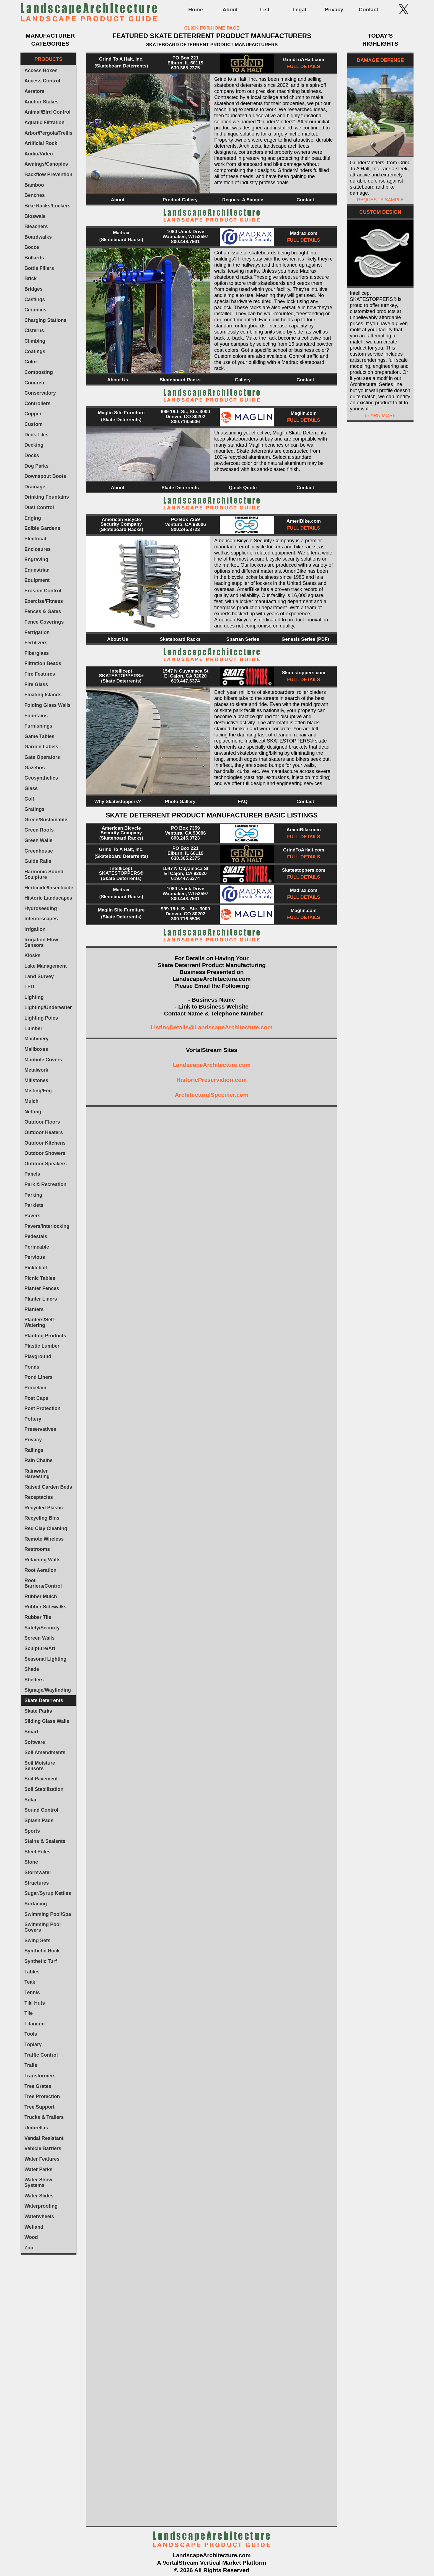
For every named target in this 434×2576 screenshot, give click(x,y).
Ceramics (35, 309)
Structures (36, 1883)
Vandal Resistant (43, 2138)
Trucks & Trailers (44, 2117)
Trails (30, 2065)
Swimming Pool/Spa (47, 1914)
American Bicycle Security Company (121, 522)
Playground (37, 1356)
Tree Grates (37, 2086)
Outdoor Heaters (43, 1132)
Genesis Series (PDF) (305, 639)
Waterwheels (39, 2216)
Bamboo (34, 185)
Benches (34, 195)
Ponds (31, 1367)
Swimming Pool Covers (42, 1927)
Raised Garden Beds (48, 1487)
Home (195, 9)
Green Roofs (39, 830)
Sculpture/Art (39, 1648)
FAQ (243, 801)
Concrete (34, 383)
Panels (32, 1174)
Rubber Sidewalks (45, 1606)
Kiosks (32, 955)
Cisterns (34, 330)
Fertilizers (35, 642)
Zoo (28, 2248)
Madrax (121, 232)
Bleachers (36, 226)
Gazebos (34, 767)
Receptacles (38, 1497)
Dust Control (39, 507)
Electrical (35, 538)
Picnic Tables (39, 1278)
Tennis (32, 1992)
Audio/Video (38, 154)
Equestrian (37, 570)
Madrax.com (303, 233)
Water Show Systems (38, 2182)
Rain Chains (38, 1460)
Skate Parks (38, 1711)
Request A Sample (242, 199)
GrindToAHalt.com (303, 59)
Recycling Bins (41, 1518)
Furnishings (38, 726)
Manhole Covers (43, 1059)
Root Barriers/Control (43, 1583)
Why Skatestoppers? (117, 801)
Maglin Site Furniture (121, 412)
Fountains (36, 715)
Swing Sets (37, 1940)
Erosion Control (42, 590)
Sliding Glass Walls (46, 1721)
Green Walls (38, 840)
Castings (34, 299)
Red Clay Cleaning (45, 1528)
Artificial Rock (40, 143)
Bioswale (34, 216)
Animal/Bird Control (47, 112)
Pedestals (35, 1236)
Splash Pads (38, 1820)
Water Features (42, 2159)
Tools (30, 2034)
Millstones (36, 1080)
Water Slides (38, 2196)
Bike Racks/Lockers (47, 206)
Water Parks (38, 2169)
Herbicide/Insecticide (48, 887)
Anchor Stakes (41, 102)
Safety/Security (42, 1627)
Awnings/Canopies (46, 164)
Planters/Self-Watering (40, 1322)
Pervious (34, 1257)
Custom (33, 424)
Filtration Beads (42, 663)
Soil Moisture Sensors (39, 1765)
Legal (299, 9)
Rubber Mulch (40, 1596)
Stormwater (37, 1872)
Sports (32, 1831)
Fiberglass (36, 653)
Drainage (34, 486)
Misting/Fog (38, 1090)
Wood (31, 2237)
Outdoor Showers (44, 1153)
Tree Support (39, 2107)
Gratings (34, 809)
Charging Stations (45, 320)
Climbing (34, 341)
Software (34, 1742)
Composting (38, 372)
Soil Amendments (44, 1752)
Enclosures (37, 549)
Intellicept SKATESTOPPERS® (121, 673)
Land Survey (39, 976)
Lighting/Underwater (48, 1007)
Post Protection (42, 1408)
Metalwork (36, 1070)
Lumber (33, 1028)
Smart (31, 1731)
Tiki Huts (34, 2003)
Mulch (31, 1101)
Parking (33, 1195)
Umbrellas (36, 2127)
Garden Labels (41, 746)
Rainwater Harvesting (37, 1473)
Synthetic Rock (42, 1951)
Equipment (37, 580)
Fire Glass (36, 684)
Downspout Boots (45, 476)
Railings (33, 1450)
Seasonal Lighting (45, 1659)
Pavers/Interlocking (46, 1226)
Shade (31, 1669)
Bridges (33, 289)
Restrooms (37, 1549)
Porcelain (35, 1387)
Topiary (33, 2044)
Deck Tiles (36, 434)
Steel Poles (37, 1851)
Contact (368, 9)
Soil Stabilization (43, 1789)
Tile (28, 2013)
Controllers (37, 403)
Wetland (33, 2227)
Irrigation (34, 929)
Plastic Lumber (41, 1346)
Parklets (33, 1205)
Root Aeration (40, 1570)
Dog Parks (36, 466)
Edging (32, 518)
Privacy (334, 9)
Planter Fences (41, 1288)
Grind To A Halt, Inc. (121, 59)
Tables (32, 1972)
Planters (34, 1309)
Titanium (34, 2024)
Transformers (40, 2075)
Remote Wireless (44, 1539)
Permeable (36, 1247)
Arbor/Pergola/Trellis (48, 133)
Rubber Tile (37, 1617)
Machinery (36, 1038)
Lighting (34, 997)
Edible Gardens (42, 528)
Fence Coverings (44, 622)
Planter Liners (40, 1299)
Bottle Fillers (39, 268)
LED (29, 986)
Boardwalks (38, 237)
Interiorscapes (41, 918)
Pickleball (35, 1267)
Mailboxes (36, 1049)
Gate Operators (42, 757)
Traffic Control (41, 2055)
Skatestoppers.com (304, 672)
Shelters (34, 1679)
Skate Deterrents (43, 1700)
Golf (29, 799)
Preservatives (40, 1429)
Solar (30, 1800)
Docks (31, 455)
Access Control (42, 81)
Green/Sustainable (45, 819)
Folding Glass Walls (47, 705)
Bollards (34, 258)
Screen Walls (39, 1638)
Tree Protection (42, 2096)
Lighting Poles (41, 1018)
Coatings (34, 351)
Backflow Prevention (48, 174)
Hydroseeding (40, 908)
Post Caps (36, 1398)
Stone (31, 1862)
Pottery (32, 1419)
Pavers (32, 1215)
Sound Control (41, 1810)
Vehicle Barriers (42, 2148)
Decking (33, 445)
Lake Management (45, 966)
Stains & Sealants (44, 1841)
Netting (32, 1111)
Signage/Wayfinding (47, 1690)
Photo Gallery (180, 801)
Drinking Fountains (46, 497)
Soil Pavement (41, 1778)
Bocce (31, 247)
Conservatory (40, 393)
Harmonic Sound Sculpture (43, 874)
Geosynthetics (41, 778)
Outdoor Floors (42, 1122)
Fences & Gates (42, 611)
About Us (117, 379)
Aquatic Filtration (44, 122)
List (265, 9)
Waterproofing (41, 2206)
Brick (30, 278)
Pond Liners (38, 1377)
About (230, 9)
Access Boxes (41, 70)
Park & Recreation (45, 1184)
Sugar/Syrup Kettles (47, 1893)
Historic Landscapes (48, 898)
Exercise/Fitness (43, 601)
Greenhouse (38, 851)
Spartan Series (242, 639)
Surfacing (35, 1903)
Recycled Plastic (43, 1507)
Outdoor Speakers (45, 1163)
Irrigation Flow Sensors (41, 942)
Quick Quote (243, 487)
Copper (33, 413)
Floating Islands (42, 694)
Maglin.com (304, 413)
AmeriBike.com (303, 521)
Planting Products (45, 1335)
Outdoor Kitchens (45, 1143)
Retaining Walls (42, 1559)
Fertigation (37, 632)
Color (30, 361)
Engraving (36, 559)
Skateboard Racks (180, 379)
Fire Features (39, 674)
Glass (31, 788)
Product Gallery (180, 199)
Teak (29, 1982)
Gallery (243, 379)
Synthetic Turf (40, 1961)
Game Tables (39, 736)
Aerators (34, 91)
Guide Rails (37, 861)
